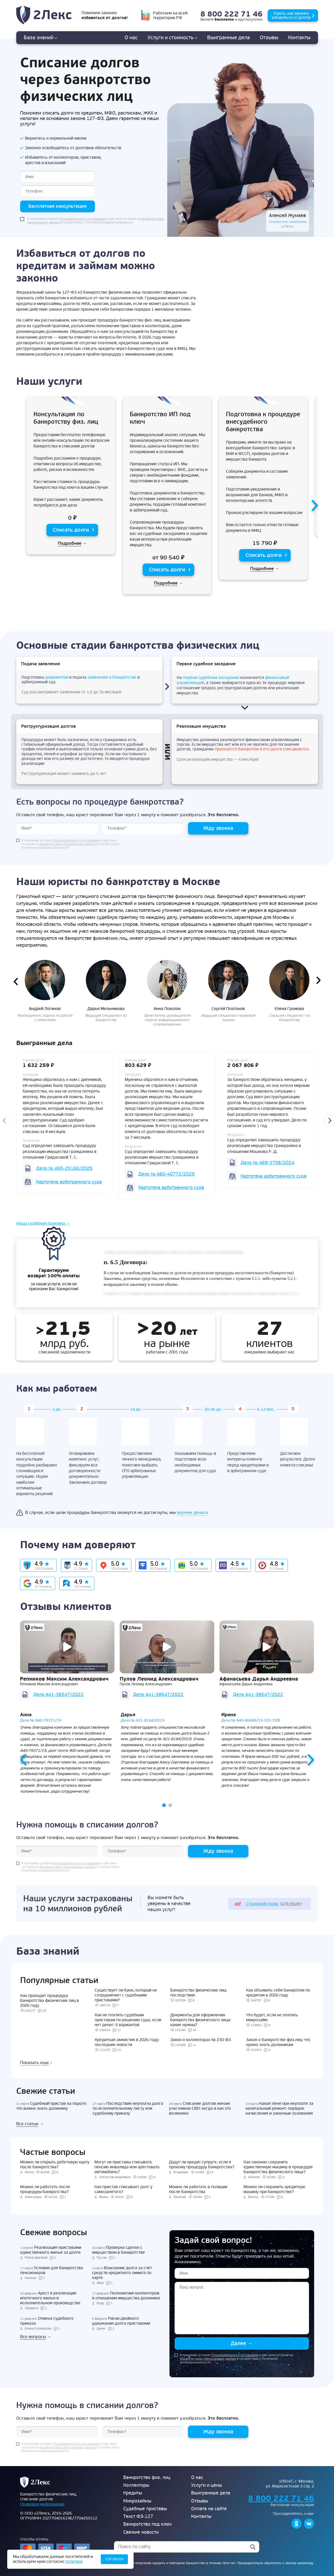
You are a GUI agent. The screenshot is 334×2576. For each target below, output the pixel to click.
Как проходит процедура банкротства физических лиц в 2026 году (49, 2000)
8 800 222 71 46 (231, 14)
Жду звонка (218, 828)
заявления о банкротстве (111, 677)
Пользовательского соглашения (82, 219)
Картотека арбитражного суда (69, 1182)
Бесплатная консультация (57, 206)
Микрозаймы (137, 2501)
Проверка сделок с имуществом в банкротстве (118, 2250)
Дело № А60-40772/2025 (166, 1174)
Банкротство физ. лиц (146, 2477)
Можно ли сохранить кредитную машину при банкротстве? (274, 2189)
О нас (131, 38)
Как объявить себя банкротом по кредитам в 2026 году (278, 1993)
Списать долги (71, 530)
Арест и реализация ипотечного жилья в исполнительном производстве (50, 2298)
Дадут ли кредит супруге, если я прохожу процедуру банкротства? (201, 2165)
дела (228, 38)
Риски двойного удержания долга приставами (121, 2321)
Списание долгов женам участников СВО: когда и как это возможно (200, 2108)
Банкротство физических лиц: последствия (198, 1993)
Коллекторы (136, 2485)
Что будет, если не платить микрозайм (272, 2017)
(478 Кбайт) (268, 1903)
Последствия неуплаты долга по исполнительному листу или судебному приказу (128, 2108)
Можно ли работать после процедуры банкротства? (45, 2189)
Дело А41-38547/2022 (58, 1694)
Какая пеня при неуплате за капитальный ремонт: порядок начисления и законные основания (279, 2108)
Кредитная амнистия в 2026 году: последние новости (127, 2042)
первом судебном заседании (211, 677)
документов (56, 677)
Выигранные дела (210, 2493)
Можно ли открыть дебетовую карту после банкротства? (54, 2165)
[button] (164, 1805)
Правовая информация (42, 2504)
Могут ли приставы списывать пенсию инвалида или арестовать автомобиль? (127, 2167)
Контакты (299, 38)
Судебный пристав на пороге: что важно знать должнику (51, 2106)
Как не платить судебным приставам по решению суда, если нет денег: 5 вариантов (128, 2019)
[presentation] (312, 506)
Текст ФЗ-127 (138, 2516)
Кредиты (132, 2493)
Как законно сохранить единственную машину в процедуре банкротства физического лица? (278, 2167)
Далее (242, 2343)
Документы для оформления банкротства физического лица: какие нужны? (200, 2019)
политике (74, 2561)
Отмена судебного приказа (47, 2321)
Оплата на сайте (209, 2508)
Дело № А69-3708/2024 (267, 1163)
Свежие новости (141, 2532)
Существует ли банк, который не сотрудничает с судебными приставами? (126, 1995)
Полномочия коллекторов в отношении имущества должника (126, 2296)
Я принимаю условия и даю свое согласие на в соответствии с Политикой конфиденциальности (95, 220)
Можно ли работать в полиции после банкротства (198, 2189)
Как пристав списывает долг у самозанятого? (123, 2189)
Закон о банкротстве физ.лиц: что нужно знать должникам (278, 2042)
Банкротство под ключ (147, 2524)
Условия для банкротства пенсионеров (51, 2270)
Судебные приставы (145, 2508)
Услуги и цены (206, 2485)
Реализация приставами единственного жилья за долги (50, 2250)
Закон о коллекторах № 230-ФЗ (200, 2039)
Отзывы (269, 38)
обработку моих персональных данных (67, 844)
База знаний (40, 38)
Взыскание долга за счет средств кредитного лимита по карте (122, 2273)
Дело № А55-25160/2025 (64, 1168)
